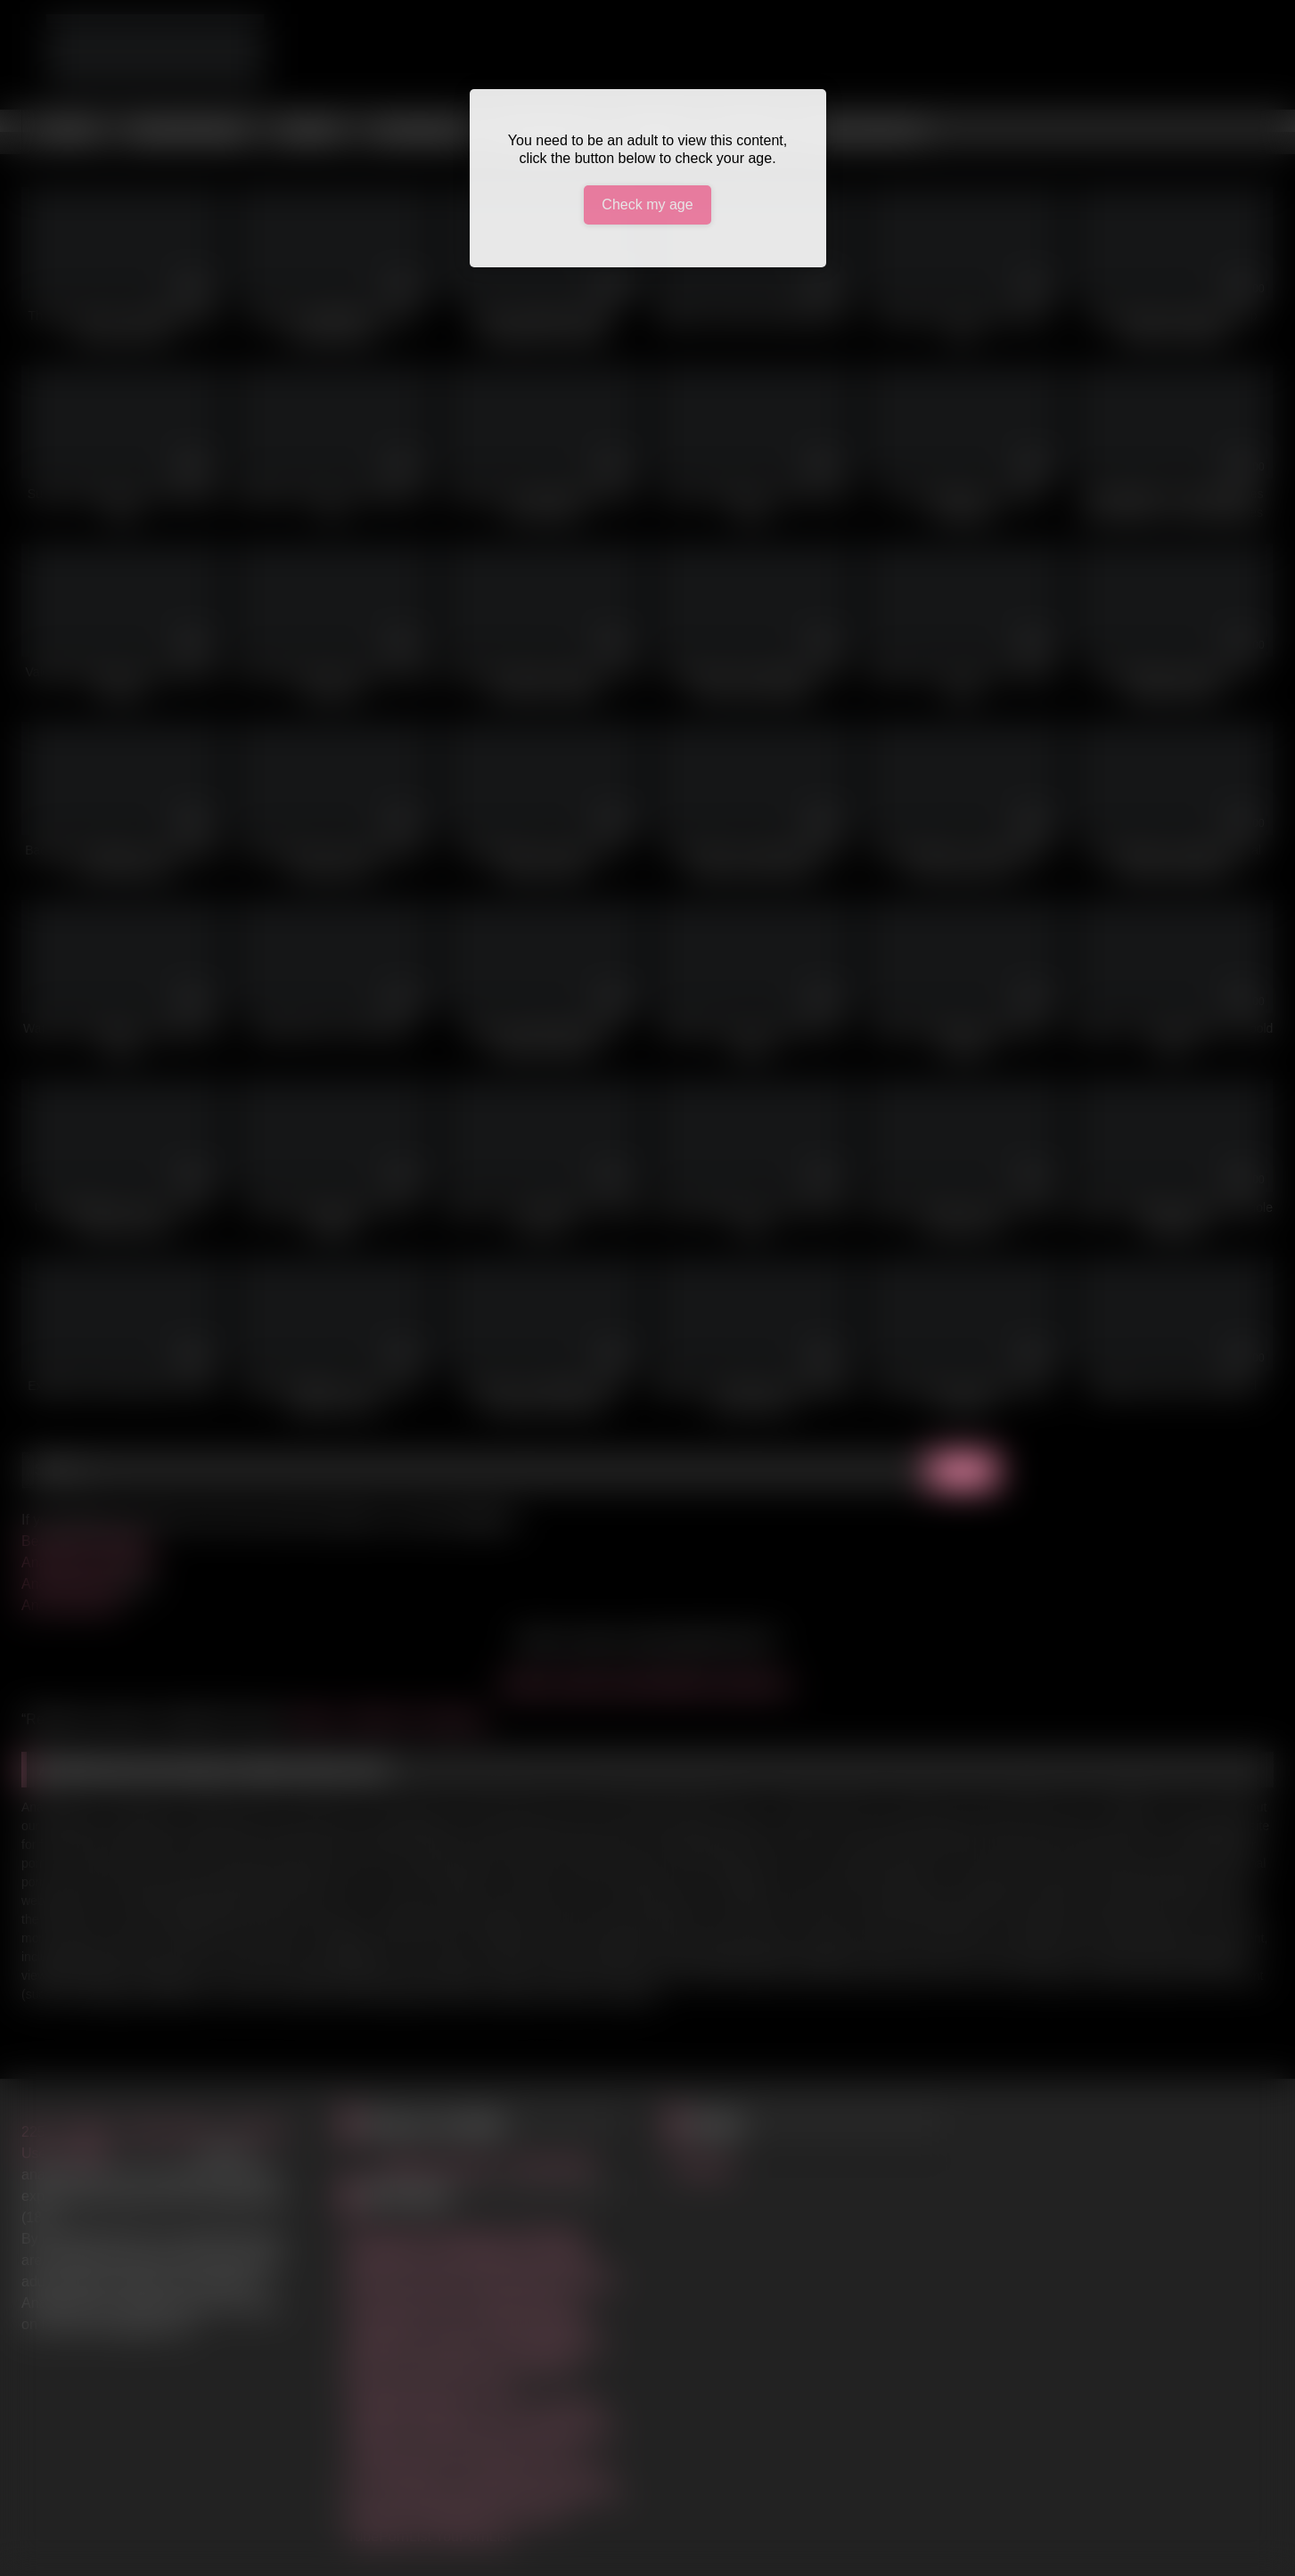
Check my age (647, 204)
